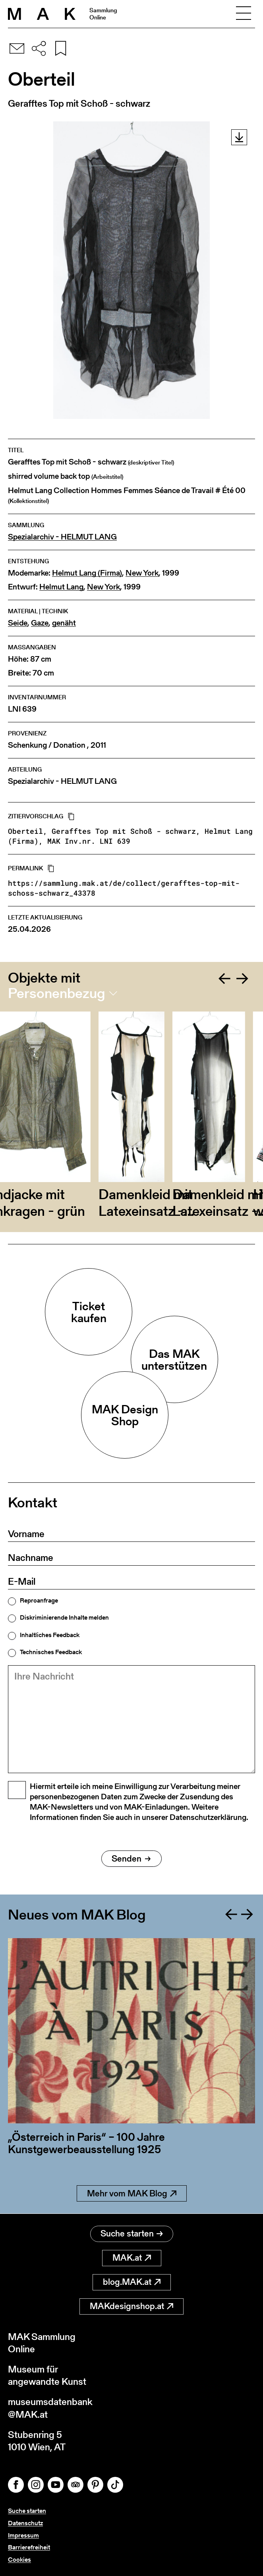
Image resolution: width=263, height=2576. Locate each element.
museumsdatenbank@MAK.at (50, 2408)
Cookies (19, 2559)
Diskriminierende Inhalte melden (64, 1617)
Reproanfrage (39, 1600)
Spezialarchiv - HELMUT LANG (62, 537)
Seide (17, 623)
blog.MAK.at (132, 2282)
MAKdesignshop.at (131, 2306)
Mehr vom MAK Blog (131, 2193)
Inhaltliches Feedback (49, 1635)
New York (142, 573)
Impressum (23, 2535)
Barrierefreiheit (29, 2547)
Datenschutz (25, 2523)
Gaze (39, 623)
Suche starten (132, 2233)
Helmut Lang (61, 587)
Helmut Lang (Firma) (87, 573)
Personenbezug (56, 993)
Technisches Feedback (51, 1652)
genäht (64, 623)
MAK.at (131, 2258)
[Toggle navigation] (243, 13)
